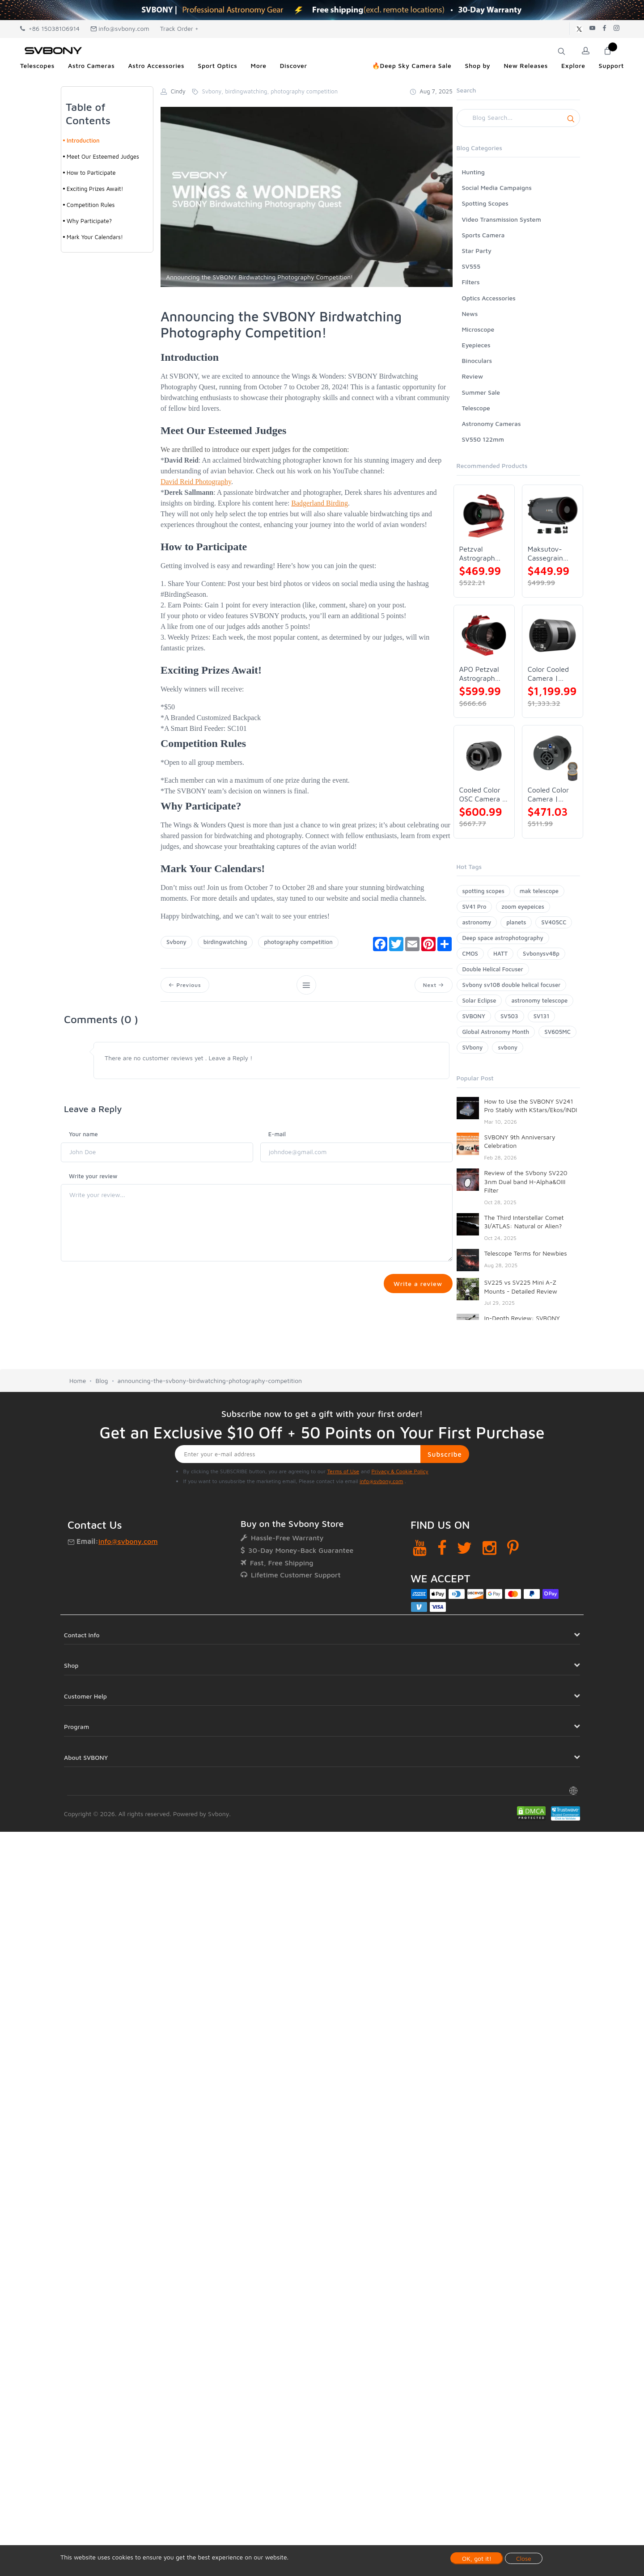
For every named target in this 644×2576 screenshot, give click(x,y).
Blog (101, 1384)
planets (516, 922)
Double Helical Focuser (492, 969)
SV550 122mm (483, 439)
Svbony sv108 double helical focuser (511, 984)
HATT (500, 953)
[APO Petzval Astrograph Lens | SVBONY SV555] (484, 635)
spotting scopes (483, 890)
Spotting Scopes (485, 203)
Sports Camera (483, 235)
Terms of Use (343, 1475)
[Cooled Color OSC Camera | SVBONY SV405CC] (484, 755)
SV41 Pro (474, 906)
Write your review (93, 1176)
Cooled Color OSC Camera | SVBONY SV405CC (482, 794)
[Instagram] (489, 1551)
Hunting (473, 172)
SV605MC (557, 1031)
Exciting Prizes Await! (95, 188)
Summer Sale (481, 392)
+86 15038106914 (50, 28)
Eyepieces (476, 345)
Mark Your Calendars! (95, 236)
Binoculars (477, 360)
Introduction (83, 140)
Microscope (478, 329)
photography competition (298, 941)
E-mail (277, 1134)
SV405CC (553, 922)
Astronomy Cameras (491, 423)
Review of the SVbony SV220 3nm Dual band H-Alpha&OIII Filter (526, 1181)
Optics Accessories (489, 298)
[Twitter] (464, 1551)
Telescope (476, 408)
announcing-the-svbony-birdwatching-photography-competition (210, 1384)
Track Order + (179, 28)
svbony (507, 1047)
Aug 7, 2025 (431, 91)
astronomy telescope (539, 1000)
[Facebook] (442, 1551)
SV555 (471, 266)
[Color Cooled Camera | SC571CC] (552, 635)
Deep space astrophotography (502, 937)
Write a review (417, 1284)
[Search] (518, 118)
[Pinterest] (513, 1551)
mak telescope (539, 890)
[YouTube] (420, 1551)
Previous (185, 985)
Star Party (476, 250)
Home (77, 1384)
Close (523, 2558)
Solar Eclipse (479, 1000)
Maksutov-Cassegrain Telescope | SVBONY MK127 (546, 553)
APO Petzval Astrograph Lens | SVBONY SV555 (479, 674)
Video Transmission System (501, 219)
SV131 (542, 1016)
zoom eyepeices (523, 906)
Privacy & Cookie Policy (399, 1475)
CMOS (470, 953)
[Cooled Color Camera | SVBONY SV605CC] (552, 755)
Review (472, 376)
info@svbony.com (119, 28)
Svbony (176, 941)
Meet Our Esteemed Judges (103, 156)
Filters (471, 282)
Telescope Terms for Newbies (525, 1253)
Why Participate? (89, 220)
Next (433, 985)
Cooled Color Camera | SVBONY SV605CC (548, 794)
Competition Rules (90, 204)
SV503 (509, 1016)
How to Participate (91, 172)
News (470, 313)
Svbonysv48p (541, 953)
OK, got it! (476, 2558)
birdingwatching (225, 941)
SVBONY (473, 1016)
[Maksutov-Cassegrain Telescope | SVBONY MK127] (552, 515)
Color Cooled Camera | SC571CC (548, 674)
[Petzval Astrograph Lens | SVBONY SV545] (484, 515)
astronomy (476, 922)
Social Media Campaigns (497, 187)
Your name (83, 1134)
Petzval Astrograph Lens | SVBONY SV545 (477, 553)
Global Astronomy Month (496, 1031)
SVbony (472, 1047)
